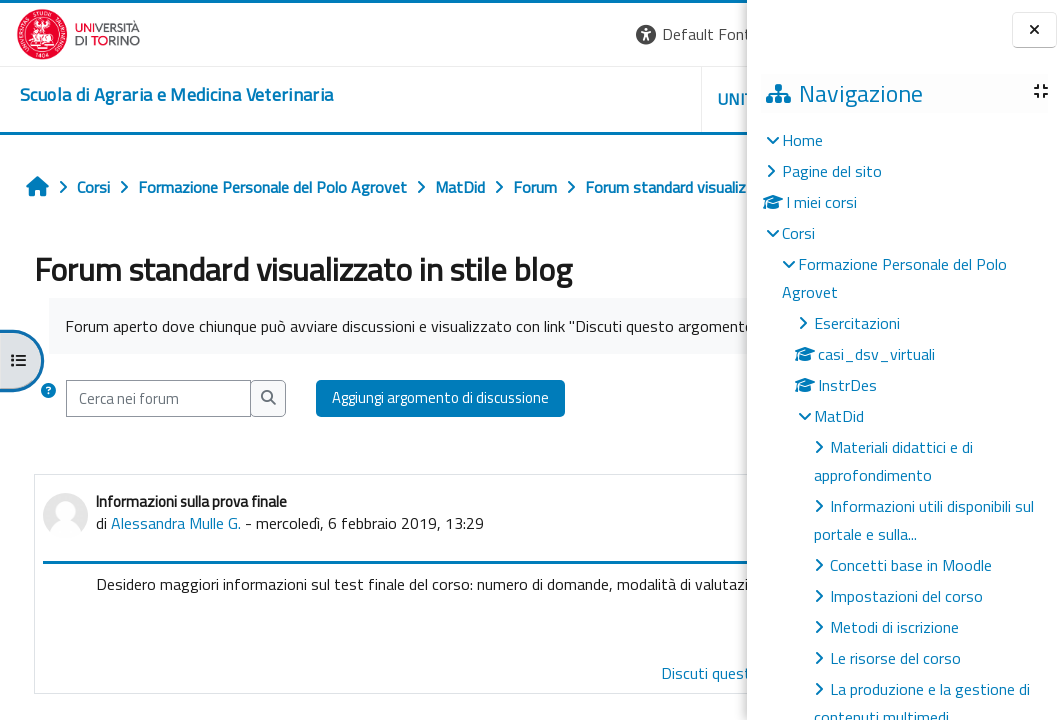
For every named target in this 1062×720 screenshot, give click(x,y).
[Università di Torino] (62, 32)
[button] (472, 34)
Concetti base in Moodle (911, 565)
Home (802, 140)
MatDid (839, 416)
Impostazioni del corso (906, 596)
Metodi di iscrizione (894, 627)
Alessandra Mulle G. (170, 591)
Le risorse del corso (895, 658)
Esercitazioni (857, 323)
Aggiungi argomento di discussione (434, 465)
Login (712, 34)
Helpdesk (626, 99)
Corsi (798, 233)
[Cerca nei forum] (152, 466)
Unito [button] (513, 99)
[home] (160, 95)
